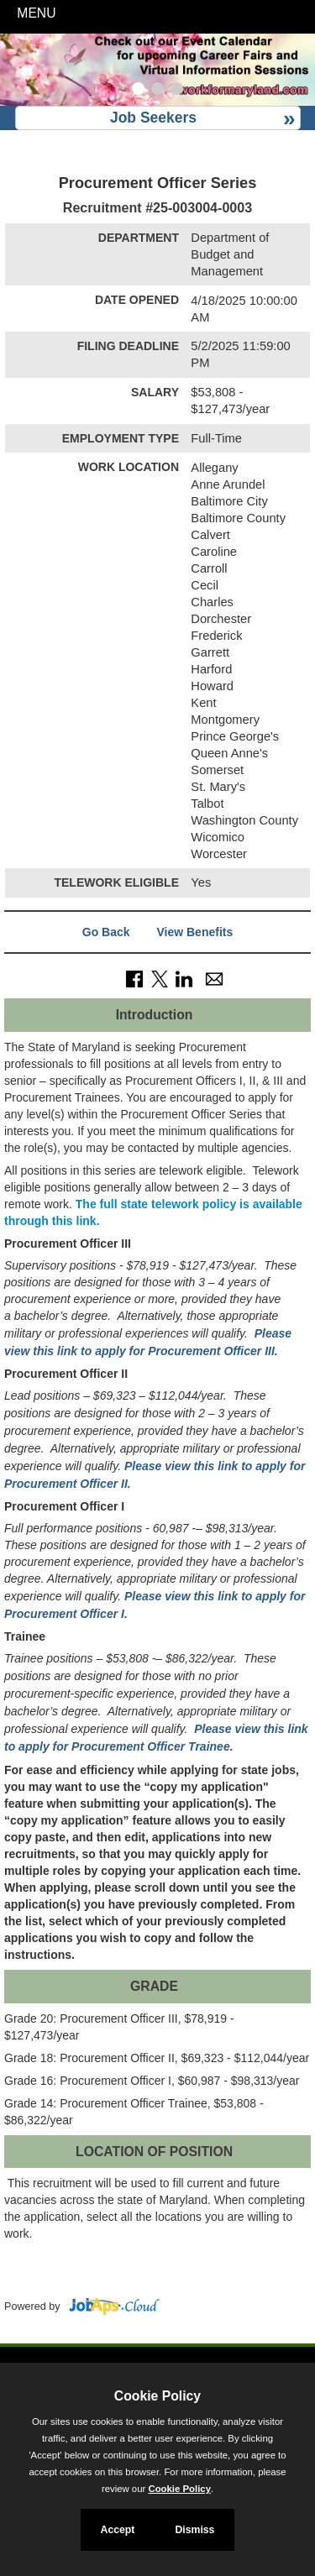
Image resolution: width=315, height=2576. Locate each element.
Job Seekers (153, 117)
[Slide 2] (157, 90)
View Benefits (194, 932)
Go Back (106, 932)
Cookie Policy (157, 2396)
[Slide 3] (177, 90)
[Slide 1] (138, 90)
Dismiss (194, 2530)
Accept (118, 2530)
